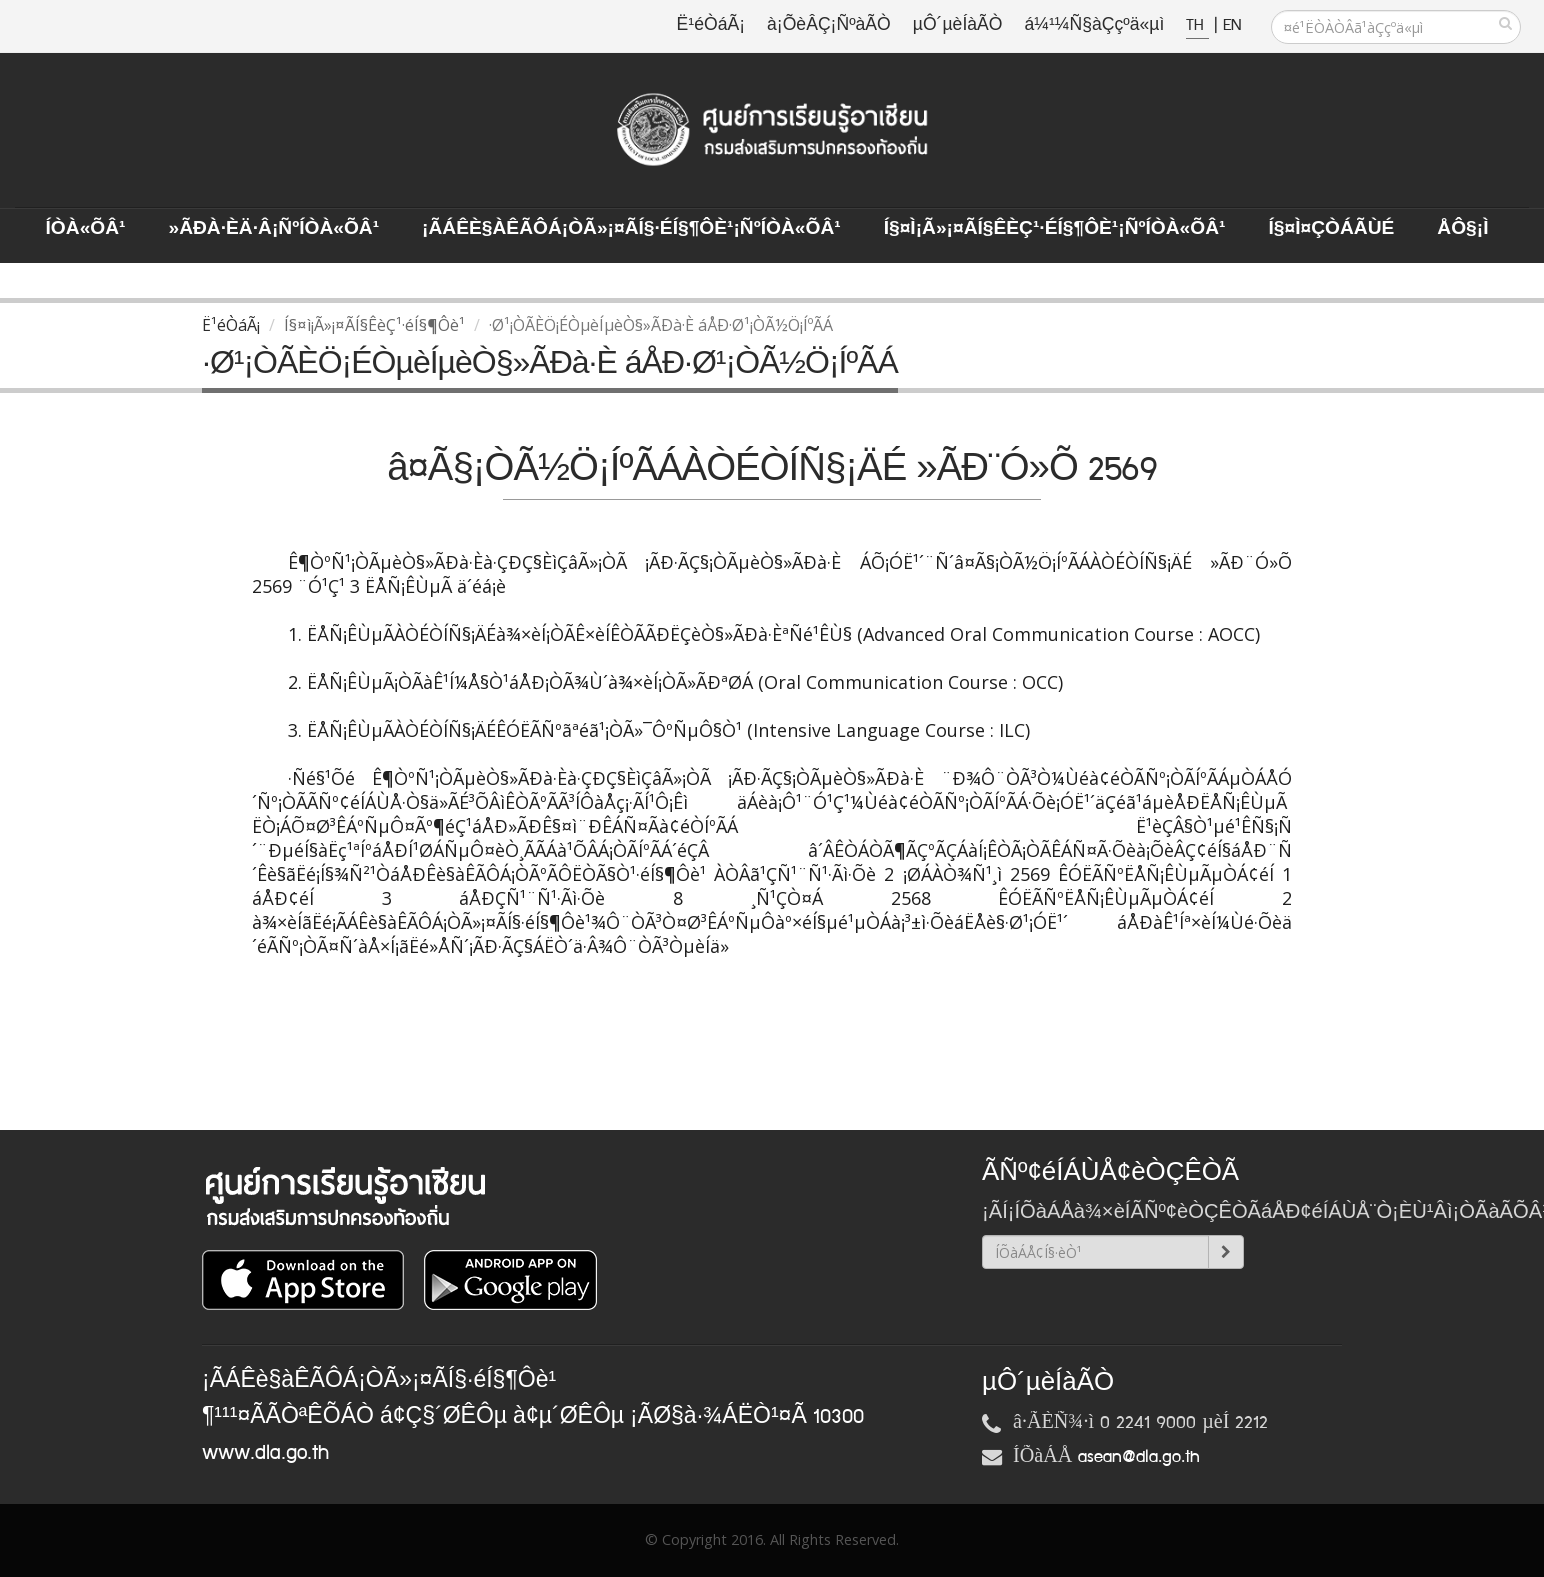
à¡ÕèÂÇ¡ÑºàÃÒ (829, 25)
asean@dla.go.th (1139, 1457)
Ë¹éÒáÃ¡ (711, 25)
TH (1197, 25)
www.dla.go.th (265, 1453)
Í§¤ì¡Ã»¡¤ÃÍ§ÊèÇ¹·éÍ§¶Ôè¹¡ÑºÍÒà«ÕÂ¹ (1055, 229)
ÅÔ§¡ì (1462, 229)
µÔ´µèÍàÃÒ (958, 25)
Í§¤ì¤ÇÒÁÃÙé (1331, 229)
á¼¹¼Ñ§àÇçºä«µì (1094, 25)
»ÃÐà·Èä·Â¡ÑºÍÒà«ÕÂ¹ (273, 229)
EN (1232, 25)
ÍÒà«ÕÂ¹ (86, 229)
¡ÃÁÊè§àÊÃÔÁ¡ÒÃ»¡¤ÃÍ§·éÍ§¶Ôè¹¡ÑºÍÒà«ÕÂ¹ (631, 229)
